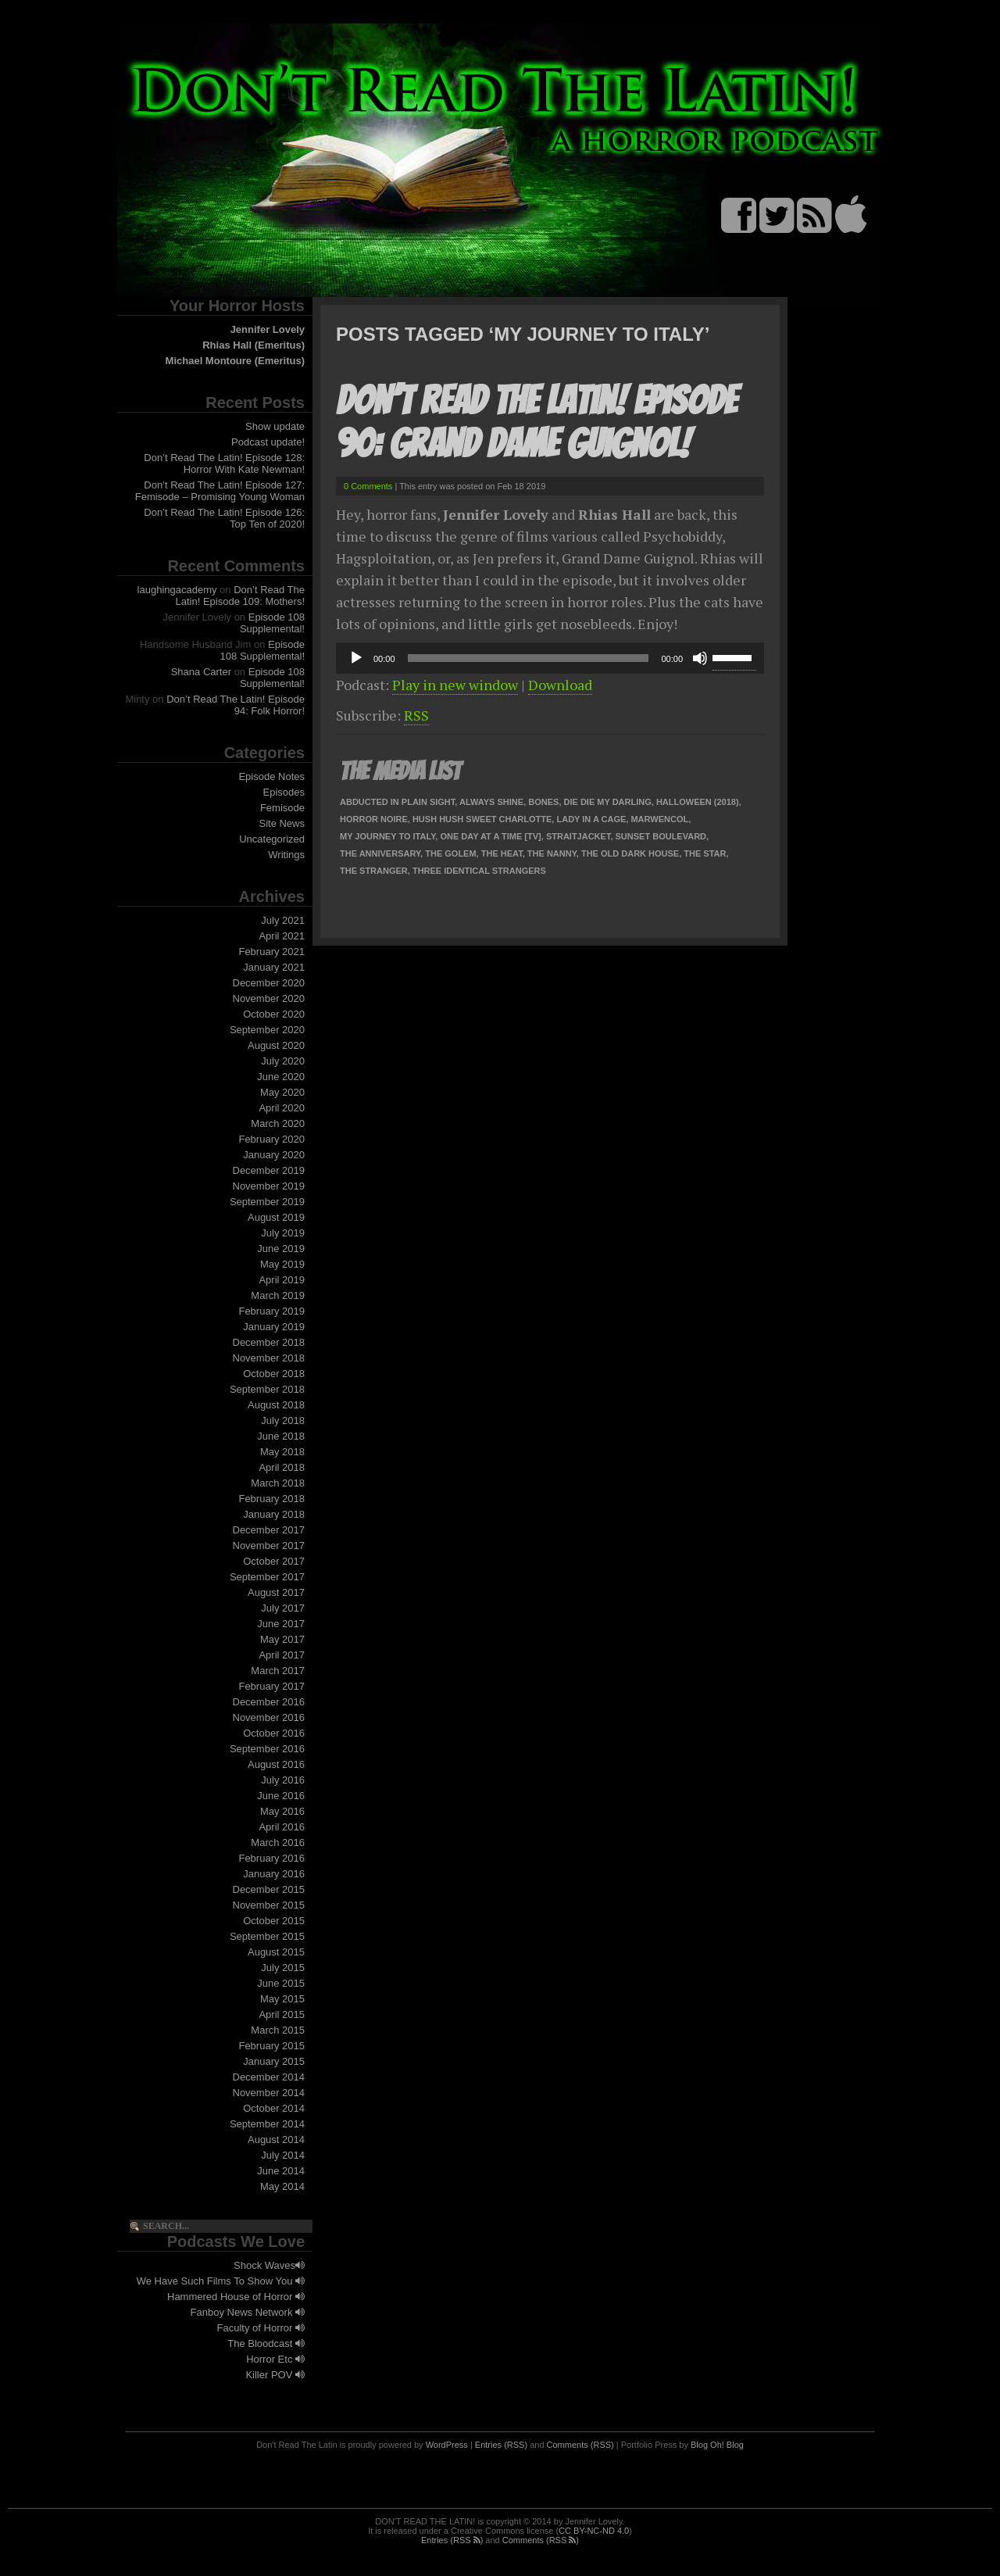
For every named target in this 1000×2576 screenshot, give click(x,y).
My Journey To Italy (387, 836)
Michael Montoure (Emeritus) (235, 361)
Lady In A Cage (591, 819)
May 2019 (282, 1264)
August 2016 (276, 1764)
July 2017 (283, 1608)
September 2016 (267, 1749)
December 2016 (269, 1702)
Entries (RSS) (501, 2444)
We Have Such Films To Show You (221, 2281)
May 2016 (282, 1811)
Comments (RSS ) (540, 2540)
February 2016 (271, 1858)
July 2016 (283, 1780)
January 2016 (274, 1874)
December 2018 (269, 1342)
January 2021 (274, 967)
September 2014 (267, 2124)
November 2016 (269, 1717)
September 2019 (267, 1202)
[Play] (356, 658)
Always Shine (491, 802)
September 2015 (267, 1936)
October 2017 (274, 1561)
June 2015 (281, 1983)
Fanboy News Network (248, 2312)
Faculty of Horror (261, 2328)
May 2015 (282, 1999)
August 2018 (276, 1405)
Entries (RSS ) (452, 2540)
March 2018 (278, 1483)
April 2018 (282, 1467)
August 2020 (276, 1045)
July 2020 (283, 1061)
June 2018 (281, 1436)
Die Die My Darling (608, 802)
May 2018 (282, 1452)
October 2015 (274, 1921)
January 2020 (274, 1155)
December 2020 (269, 983)
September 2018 (267, 1389)
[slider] (528, 658)
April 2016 (282, 1827)
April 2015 (282, 2014)
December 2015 (269, 1889)
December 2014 (269, 2077)
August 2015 (276, 1952)
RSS (416, 715)
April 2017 (282, 1655)
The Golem (450, 853)
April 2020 (282, 1108)
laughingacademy (177, 590)
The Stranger (374, 870)
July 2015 (283, 1967)
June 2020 (281, 1076)
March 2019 (278, 1295)
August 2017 (276, 1592)
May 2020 (282, 1092)
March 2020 (278, 1123)
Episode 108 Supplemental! (272, 623)
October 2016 (274, 1733)
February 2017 (271, 1686)
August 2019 (276, 1217)
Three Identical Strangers (479, 870)
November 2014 (269, 2092)
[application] (550, 658)
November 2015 (269, 1905)
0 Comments (368, 486)
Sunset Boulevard (661, 836)
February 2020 (271, 1139)
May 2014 (282, 2186)
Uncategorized (272, 839)
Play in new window (455, 684)
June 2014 (281, 2171)
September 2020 (267, 1030)
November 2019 (269, 1186)
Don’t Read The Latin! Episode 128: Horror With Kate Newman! (224, 463)
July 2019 (283, 1233)
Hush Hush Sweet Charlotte (482, 819)
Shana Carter (201, 672)
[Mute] (700, 658)
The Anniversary (380, 853)
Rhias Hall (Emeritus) (253, 345)
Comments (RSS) (580, 2444)
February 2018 (271, 1498)
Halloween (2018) (697, 802)
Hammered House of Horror (236, 2296)
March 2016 (278, 1842)
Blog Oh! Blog (717, 2444)
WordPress (447, 2444)
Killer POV (275, 2375)
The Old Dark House (630, 853)
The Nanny (552, 853)
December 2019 (269, 1170)
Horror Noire (374, 819)
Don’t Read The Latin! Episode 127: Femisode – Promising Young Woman (220, 491)
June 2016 (281, 1795)
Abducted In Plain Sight (397, 802)
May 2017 (282, 1639)
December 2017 (269, 1530)
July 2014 (283, 2155)
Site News (282, 823)
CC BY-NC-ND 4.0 (594, 2530)
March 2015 (278, 2030)
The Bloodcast (266, 2343)
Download (560, 684)
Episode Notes (271, 776)
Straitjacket (578, 836)
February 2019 (271, 1311)
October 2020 (274, 1014)
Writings (286, 854)
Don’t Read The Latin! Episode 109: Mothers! (240, 595)
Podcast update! (268, 442)
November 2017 (269, 1545)
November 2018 (269, 1358)
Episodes (284, 792)
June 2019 (281, 1248)
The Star (705, 853)
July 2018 (283, 1420)
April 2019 (282, 1280)
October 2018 (274, 1373)
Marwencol (659, 819)
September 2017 (267, 1577)
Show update (275, 426)
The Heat (502, 853)
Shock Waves (269, 2265)
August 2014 (276, 2139)
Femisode (282, 808)
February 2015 (271, 2046)
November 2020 (269, 998)
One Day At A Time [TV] (490, 836)
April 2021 (282, 936)
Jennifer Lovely (267, 329)
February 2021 (271, 951)
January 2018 (274, 1514)
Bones (543, 802)
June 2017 (281, 1624)
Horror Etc (275, 2359)
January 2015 (274, 2061)
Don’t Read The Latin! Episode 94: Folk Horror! (235, 705)
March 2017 (278, 1670)
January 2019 (274, 1327)
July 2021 (283, 920)
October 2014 (274, 2108)
